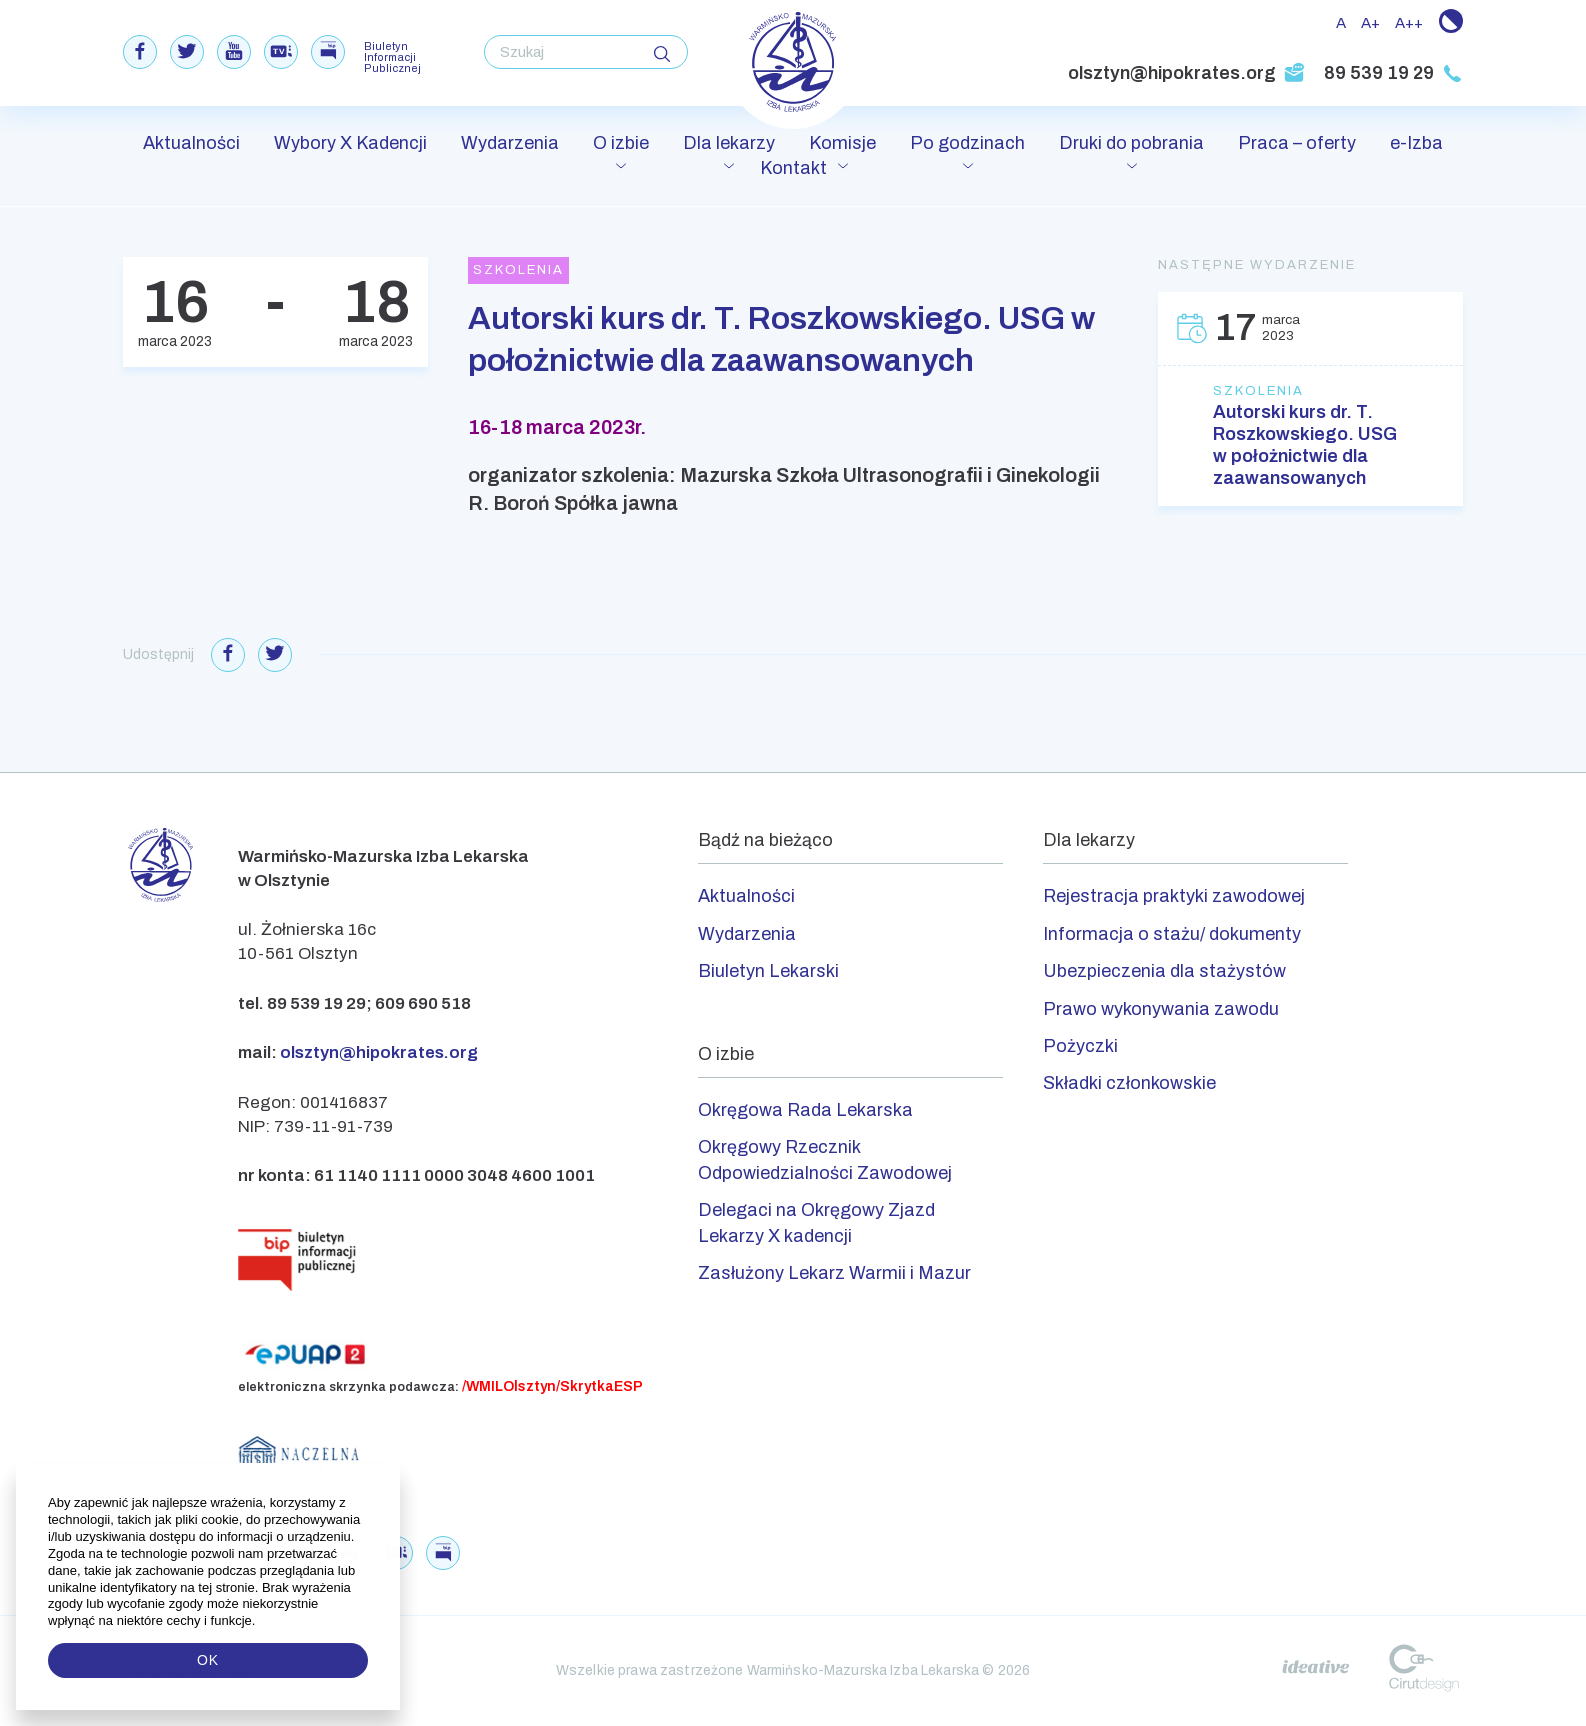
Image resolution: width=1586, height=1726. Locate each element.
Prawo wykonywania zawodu (1161, 1009)
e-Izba (1416, 143)
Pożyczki (1080, 1046)
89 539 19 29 (1393, 73)
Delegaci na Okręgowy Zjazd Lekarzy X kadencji (816, 1222)
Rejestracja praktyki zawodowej (1174, 896)
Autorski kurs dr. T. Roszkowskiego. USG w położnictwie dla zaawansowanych (1305, 445)
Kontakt (793, 168)
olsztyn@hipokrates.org (1186, 73)
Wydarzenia (510, 143)
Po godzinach (967, 143)
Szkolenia (1258, 391)
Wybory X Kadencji (350, 143)
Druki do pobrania (1131, 143)
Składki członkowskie (1129, 1083)
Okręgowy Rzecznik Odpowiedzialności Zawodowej (825, 1159)
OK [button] (208, 1660)
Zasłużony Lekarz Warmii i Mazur (834, 1273)
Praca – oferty (1297, 143)
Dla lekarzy (729, 143)
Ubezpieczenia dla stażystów (1164, 971)
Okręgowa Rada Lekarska (805, 1110)
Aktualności (191, 143)
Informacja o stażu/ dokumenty (1172, 934)
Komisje (842, 143)
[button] (257, 1621)
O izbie (621, 143)
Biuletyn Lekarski (768, 971)
